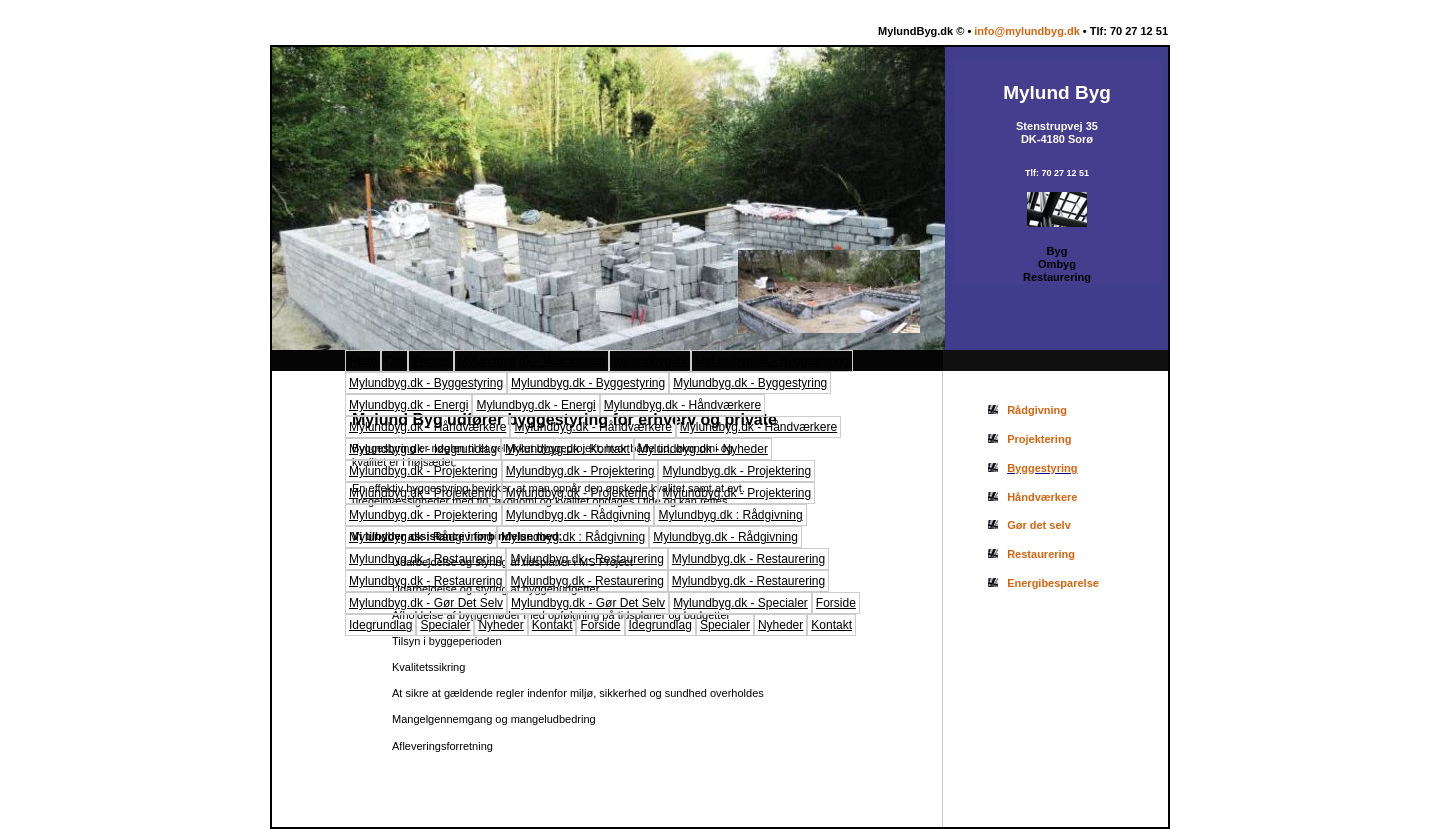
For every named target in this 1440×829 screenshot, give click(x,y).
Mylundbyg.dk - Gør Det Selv (426, 603)
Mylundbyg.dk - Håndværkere (682, 405)
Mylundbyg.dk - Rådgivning (578, 515)
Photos (430, 361)
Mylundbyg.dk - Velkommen (531, 361)
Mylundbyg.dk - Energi (408, 405)
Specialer (445, 625)
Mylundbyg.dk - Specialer (740, 603)
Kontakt (552, 625)
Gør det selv (1039, 525)
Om (394, 361)
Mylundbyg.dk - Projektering (423, 471)
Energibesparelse (1053, 583)
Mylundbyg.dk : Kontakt (567, 449)
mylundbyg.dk (650, 361)
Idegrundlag (380, 625)
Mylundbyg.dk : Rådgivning (730, 515)
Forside (836, 603)
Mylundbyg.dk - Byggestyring (772, 361)
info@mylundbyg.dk (1026, 31)
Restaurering (1041, 554)
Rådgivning (1037, 410)
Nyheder (500, 625)
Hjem (363, 361)
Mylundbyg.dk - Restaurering (425, 559)
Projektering (1039, 439)
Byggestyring (1042, 468)
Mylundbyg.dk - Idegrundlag (423, 449)
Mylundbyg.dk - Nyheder (703, 449)
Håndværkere (1042, 497)
